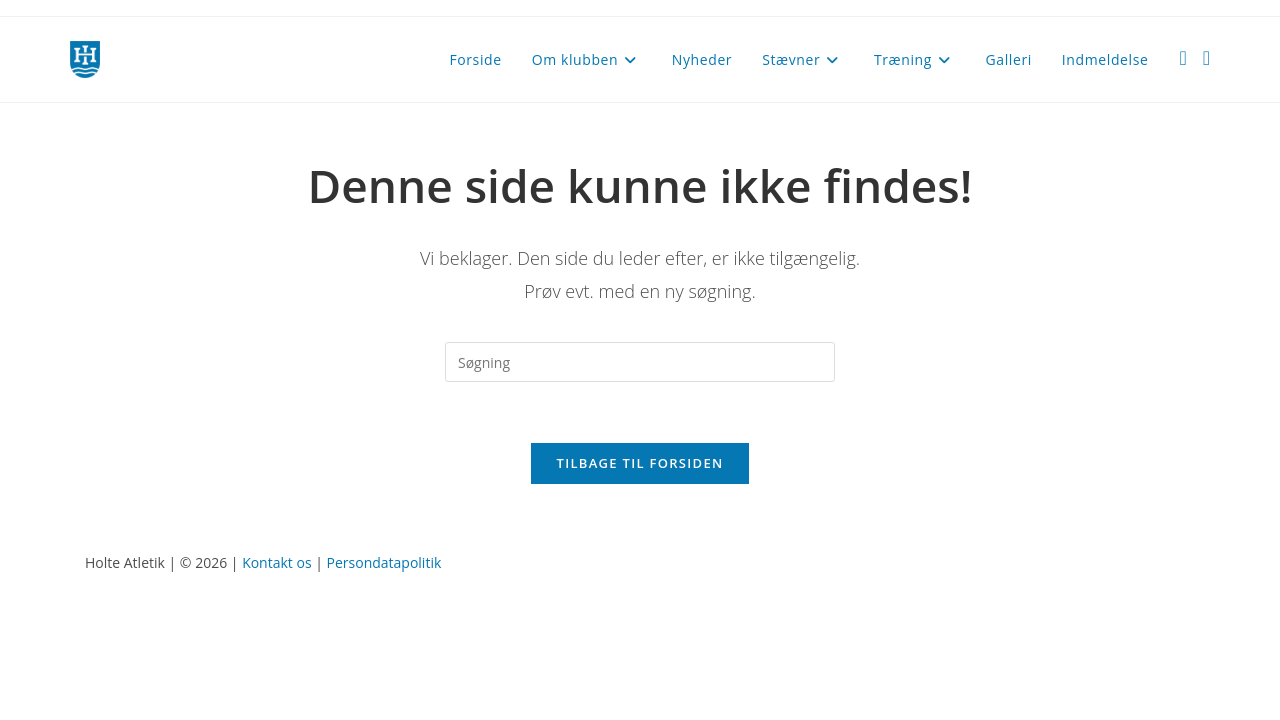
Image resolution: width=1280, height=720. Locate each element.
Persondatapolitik (384, 562)
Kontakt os (276, 562)
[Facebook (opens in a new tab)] (1182, 58)
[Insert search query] (640, 362)
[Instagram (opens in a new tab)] (1206, 58)
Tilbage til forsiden (640, 463)
